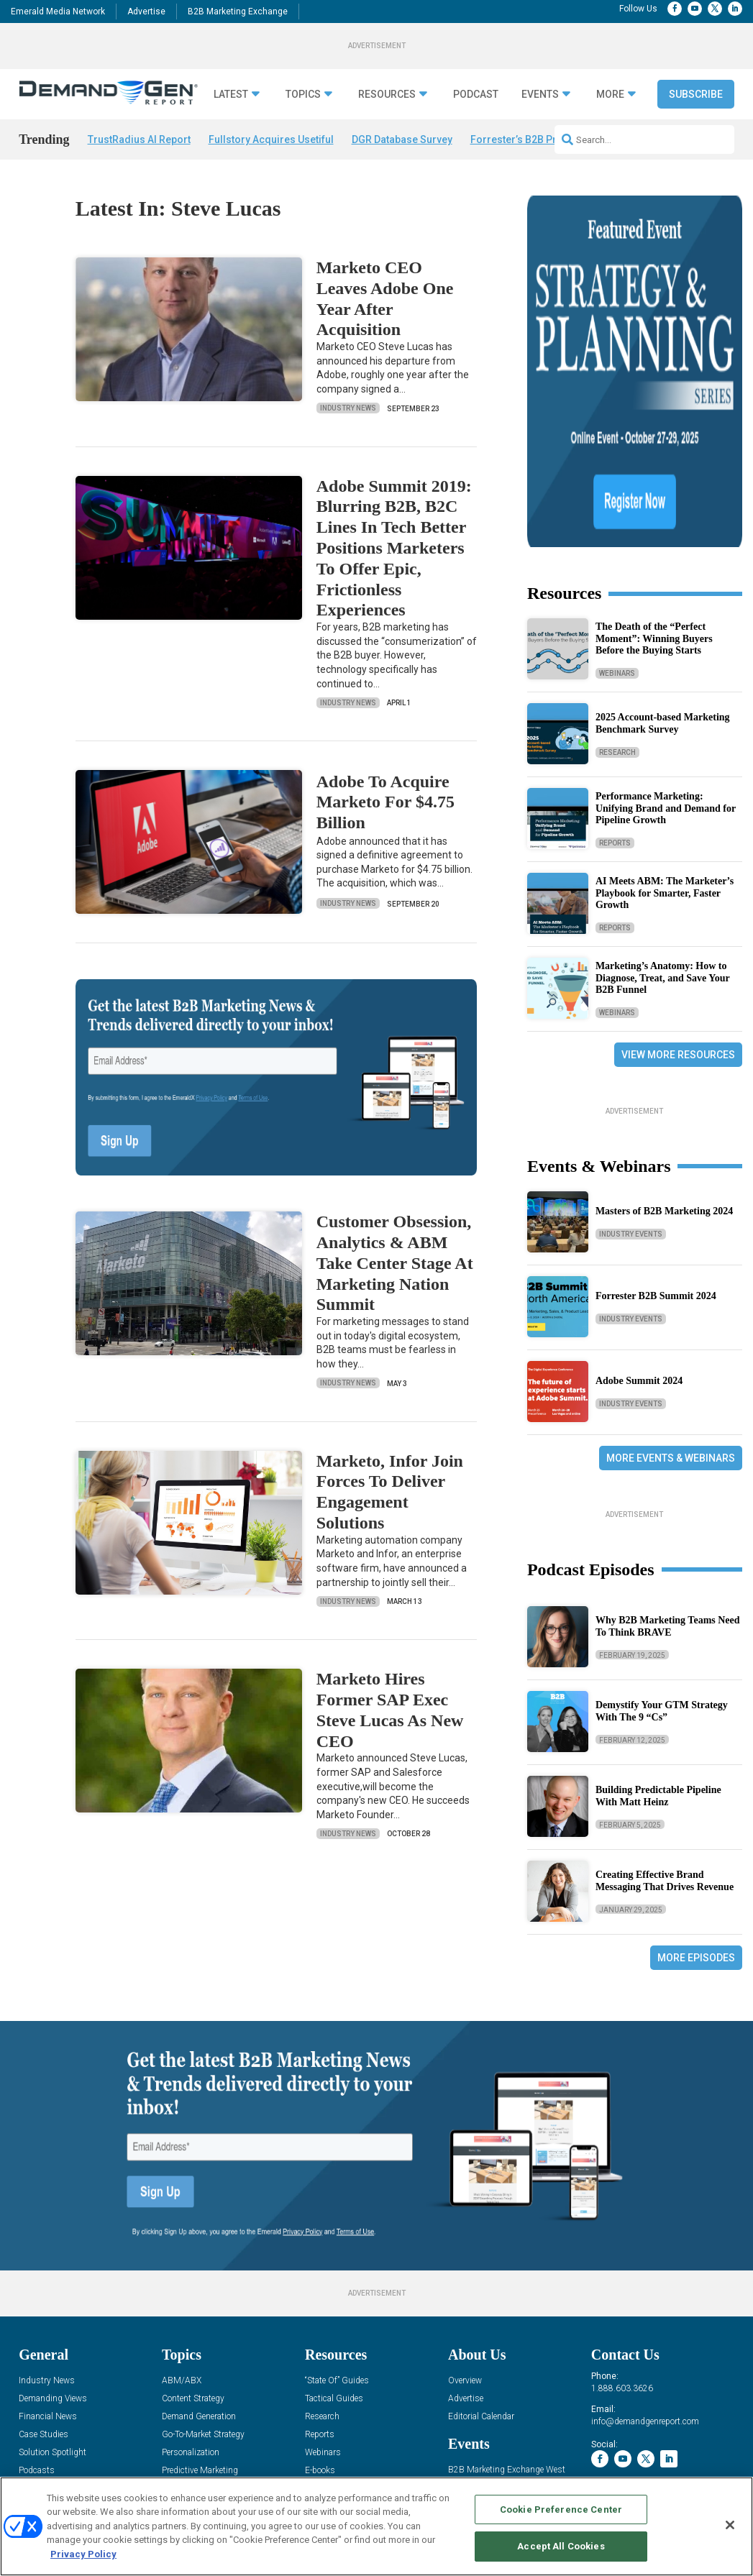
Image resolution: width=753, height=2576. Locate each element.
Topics (303, 94)
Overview (465, 2254)
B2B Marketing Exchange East (505, 2361)
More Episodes (696, 1786)
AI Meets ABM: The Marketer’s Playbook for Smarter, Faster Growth (664, 722)
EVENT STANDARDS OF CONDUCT (543, 2469)
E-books (320, 2344)
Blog (27, 2362)
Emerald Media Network (58, 11)
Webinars (617, 502)
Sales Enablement (195, 2380)
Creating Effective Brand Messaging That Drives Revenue (664, 1709)
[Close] (730, 2525)
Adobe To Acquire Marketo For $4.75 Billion (385, 802)
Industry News (348, 408)
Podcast (475, 94)
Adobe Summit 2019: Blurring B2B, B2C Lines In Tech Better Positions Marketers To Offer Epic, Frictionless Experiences (394, 548)
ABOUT (262, 2469)
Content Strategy (193, 2272)
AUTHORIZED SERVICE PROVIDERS (398, 2469)
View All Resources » (343, 2398)
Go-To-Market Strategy (203, 2308)
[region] (376, 2526)
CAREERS (303, 2469)
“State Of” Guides (337, 2254)
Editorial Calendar (481, 2290)
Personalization (190, 2326)
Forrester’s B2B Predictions (535, 139)
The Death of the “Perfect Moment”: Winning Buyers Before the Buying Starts (654, 467)
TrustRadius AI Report (139, 139)
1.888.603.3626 (622, 2262)
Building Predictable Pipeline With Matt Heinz (658, 1624)
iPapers (319, 2380)
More (610, 94)
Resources (387, 94)
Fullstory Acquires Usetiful (271, 139)
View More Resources (678, 883)
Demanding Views (53, 2272)
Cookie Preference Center (561, 2509)
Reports (615, 672)
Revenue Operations (199, 2362)
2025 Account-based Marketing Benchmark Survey (662, 552)
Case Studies (43, 2308)
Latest (231, 94)
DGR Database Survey (402, 139)
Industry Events (630, 1063)
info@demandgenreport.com (645, 2295)
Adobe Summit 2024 (639, 1209)
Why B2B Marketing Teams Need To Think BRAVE (667, 1455)
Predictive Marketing (200, 2344)
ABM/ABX (181, 2254)
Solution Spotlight (52, 2326)
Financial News (48, 2290)
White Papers (330, 2362)
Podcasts (37, 2344)
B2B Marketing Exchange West (506, 2343)
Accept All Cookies (560, 2546)
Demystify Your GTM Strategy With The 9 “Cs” (661, 1539)
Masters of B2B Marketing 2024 (664, 1040)
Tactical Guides (334, 2272)
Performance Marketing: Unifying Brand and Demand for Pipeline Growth (665, 637)
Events (540, 94)
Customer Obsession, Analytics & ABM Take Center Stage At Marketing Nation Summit (394, 1263)
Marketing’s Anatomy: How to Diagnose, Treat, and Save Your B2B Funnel (662, 807)
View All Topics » (193, 2398)
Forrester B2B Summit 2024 (655, 1124)
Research (617, 581)
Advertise (146, 11)
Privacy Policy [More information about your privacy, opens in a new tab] (83, 2554)
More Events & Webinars (670, 1287)
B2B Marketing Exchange (238, 11)
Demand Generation (199, 2290)
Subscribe (696, 94)
